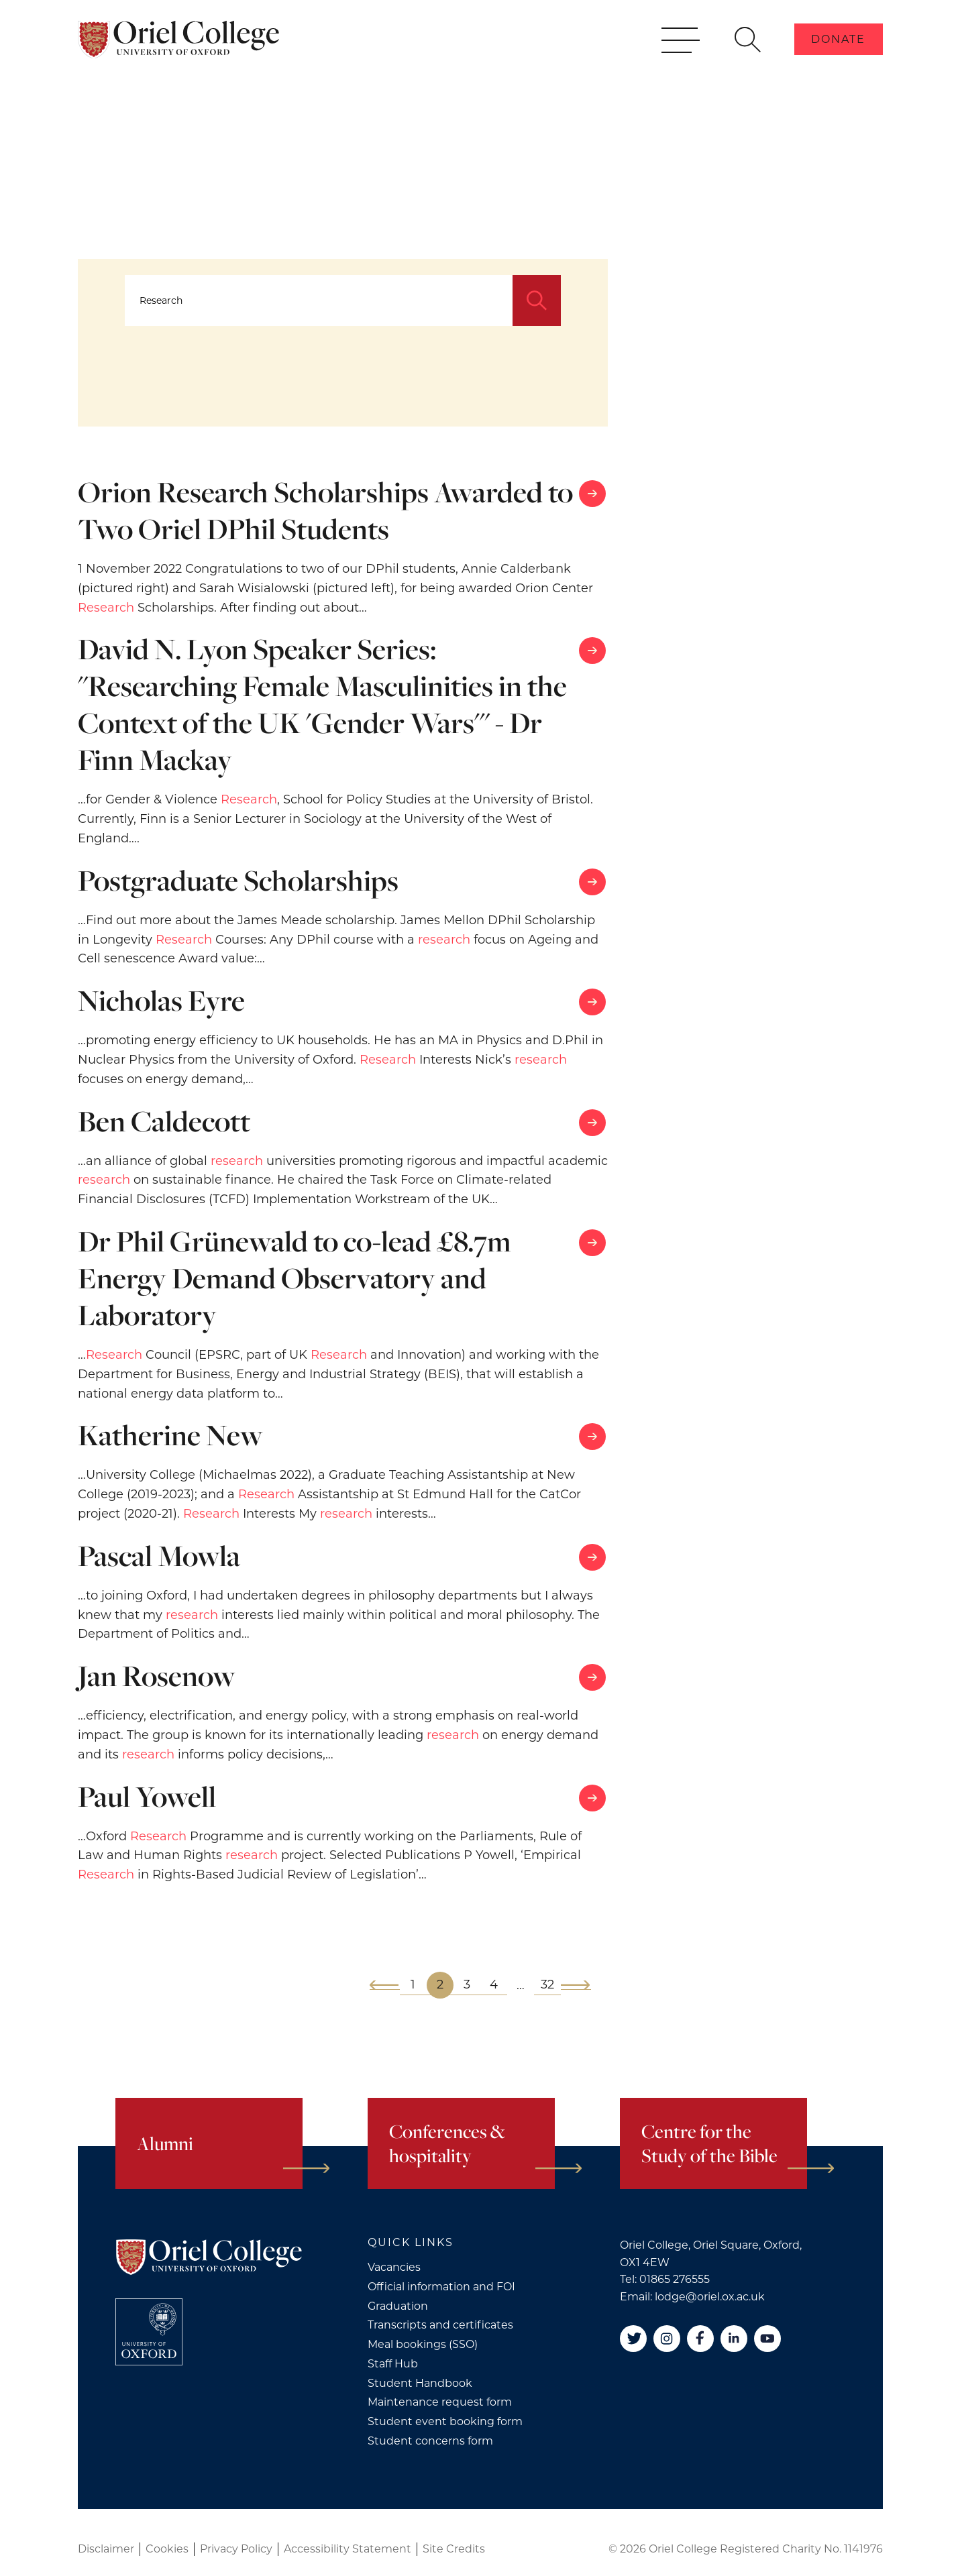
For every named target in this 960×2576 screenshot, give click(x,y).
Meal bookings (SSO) (423, 2344)
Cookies (167, 2548)
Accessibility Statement (347, 2548)
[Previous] (385, 1985)
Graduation (398, 2306)
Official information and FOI (441, 2286)
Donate (838, 59)
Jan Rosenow (156, 1675)
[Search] (537, 300)
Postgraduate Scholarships (238, 880)
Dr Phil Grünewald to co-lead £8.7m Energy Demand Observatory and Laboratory (294, 1278)
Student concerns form (430, 2440)
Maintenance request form (440, 2402)
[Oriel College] (178, 59)
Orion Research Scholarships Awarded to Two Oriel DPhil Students (325, 510)
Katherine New (170, 1434)
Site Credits (454, 2548)
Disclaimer (106, 2548)
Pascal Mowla (159, 1555)
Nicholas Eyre (161, 1000)
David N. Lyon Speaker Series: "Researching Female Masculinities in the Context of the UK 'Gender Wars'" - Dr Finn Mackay (322, 704)
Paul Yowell (147, 1796)
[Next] (576, 1985)
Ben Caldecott (164, 1121)
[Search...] (319, 300)
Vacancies (394, 2267)
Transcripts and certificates (440, 2324)
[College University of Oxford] (148, 2331)
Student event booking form (445, 2421)
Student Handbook (420, 2383)
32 (547, 1984)
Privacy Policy (236, 2548)
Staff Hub (393, 2363)
